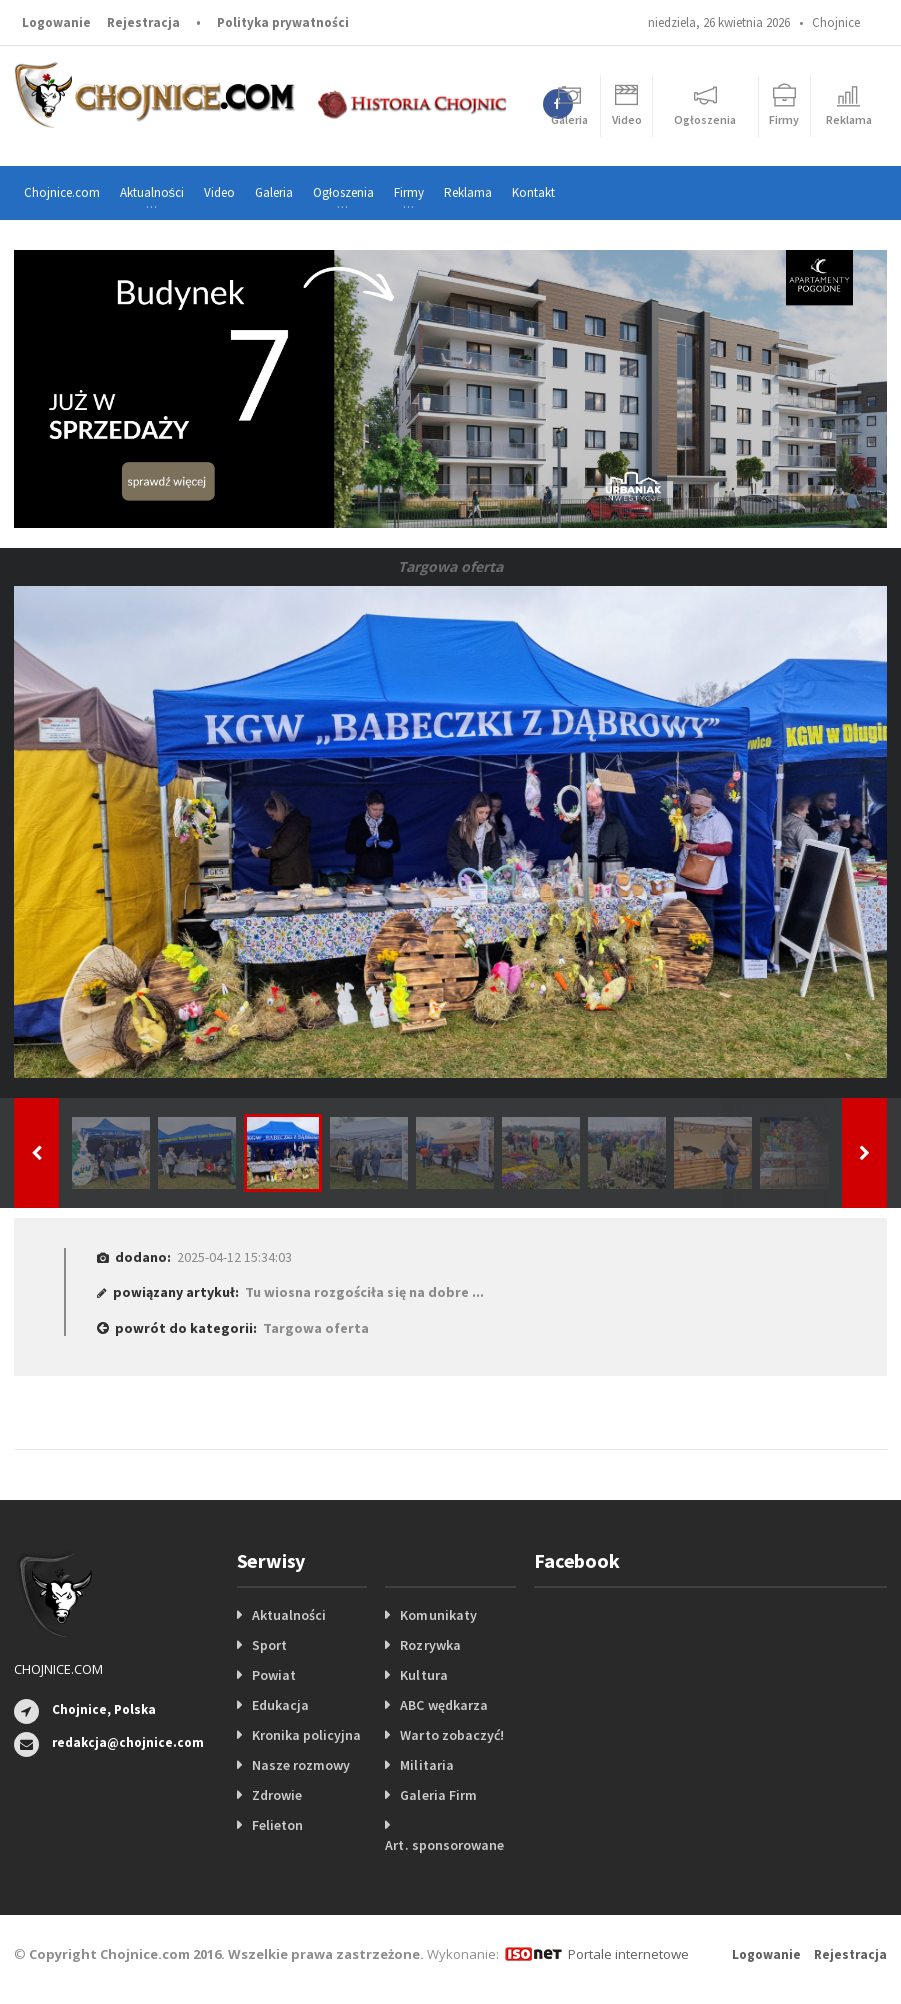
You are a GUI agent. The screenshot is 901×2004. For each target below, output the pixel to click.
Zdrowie (277, 1795)
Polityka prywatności (283, 22)
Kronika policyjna (306, 1735)
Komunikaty (438, 1615)
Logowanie (56, 22)
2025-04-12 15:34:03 (234, 1257)
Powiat (274, 1675)
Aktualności (289, 1615)
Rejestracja (143, 22)
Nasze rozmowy (301, 1765)
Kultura (423, 1675)
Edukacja (280, 1705)
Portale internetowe (628, 1954)
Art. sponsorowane (444, 1845)
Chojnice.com (62, 192)
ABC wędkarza (443, 1705)
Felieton (277, 1825)
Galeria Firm (438, 1795)
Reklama (468, 192)
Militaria (426, 1765)
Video (219, 192)
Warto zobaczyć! (451, 1735)
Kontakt (533, 192)
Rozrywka (430, 1645)
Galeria (274, 192)
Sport (269, 1645)
